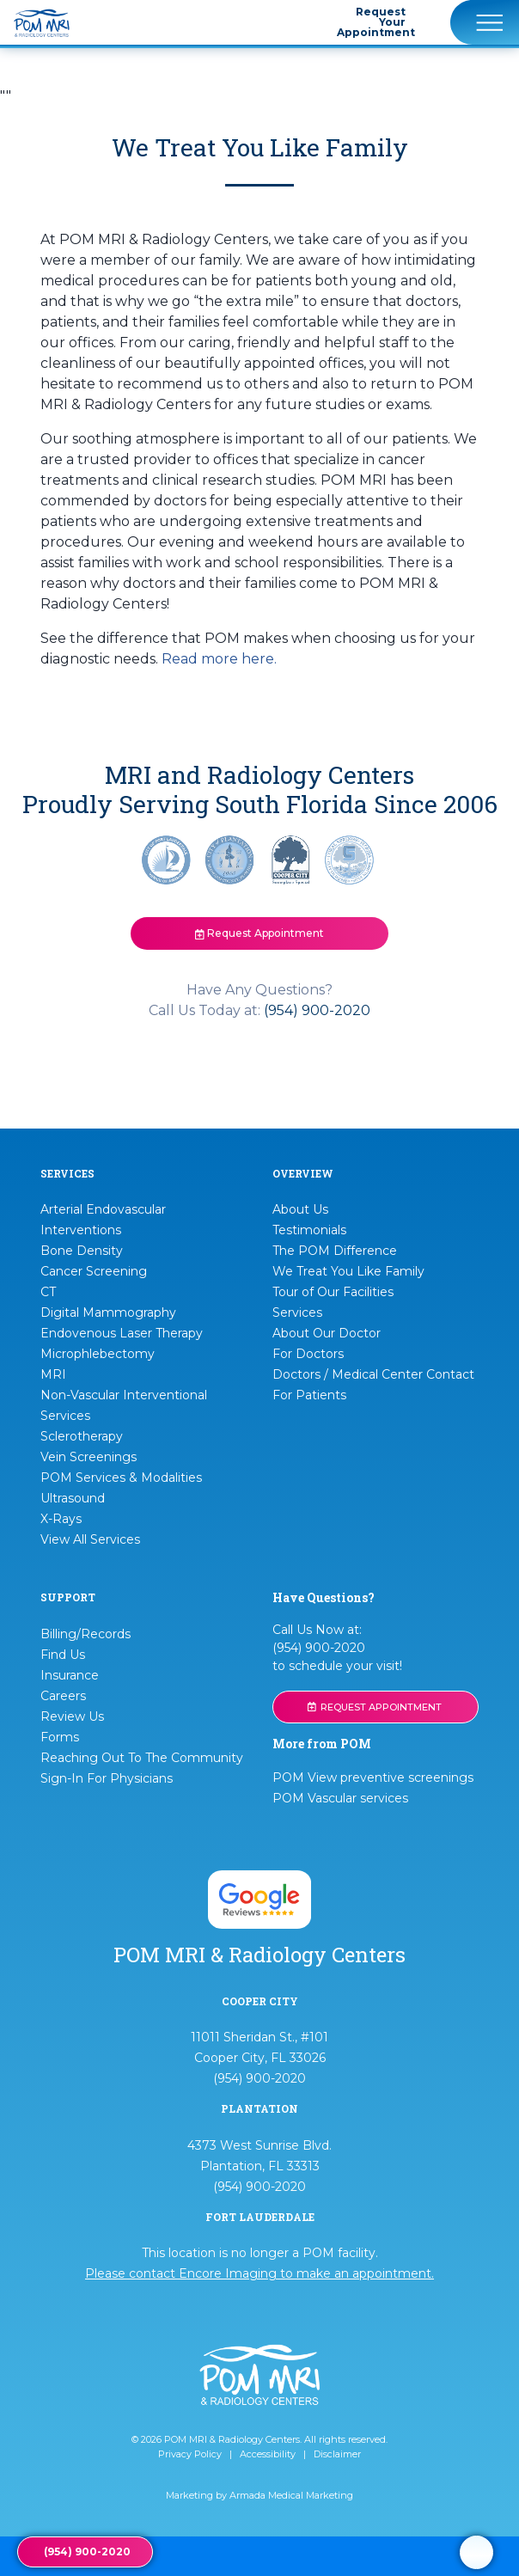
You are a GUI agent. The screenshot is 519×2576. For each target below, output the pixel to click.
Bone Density (81, 1250)
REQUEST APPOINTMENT (375, 1707)
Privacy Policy (190, 2454)
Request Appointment (259, 933)
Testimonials (309, 1230)
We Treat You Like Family (348, 1271)
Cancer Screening (93, 1271)
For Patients (309, 1395)
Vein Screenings (88, 1457)
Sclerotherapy (81, 1436)
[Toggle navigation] (484, 22)
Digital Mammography (108, 1312)
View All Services (90, 1539)
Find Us (62, 1654)
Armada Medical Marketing (291, 2495)
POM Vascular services (340, 1798)
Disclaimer (337, 2454)
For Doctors (308, 1353)
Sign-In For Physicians (106, 1778)
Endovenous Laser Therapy (121, 1333)
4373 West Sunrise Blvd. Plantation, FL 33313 (259, 2156)
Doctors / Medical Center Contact (373, 1374)
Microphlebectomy (97, 1353)
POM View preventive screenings (372, 1777)
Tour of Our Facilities (333, 1292)
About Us (300, 1209)
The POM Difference (334, 1250)
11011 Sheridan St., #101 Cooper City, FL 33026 (259, 2047)
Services (297, 1312)
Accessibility (268, 2454)
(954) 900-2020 (317, 1010)
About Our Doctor (326, 1333)
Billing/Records (85, 1634)
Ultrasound (72, 1498)
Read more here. (219, 659)
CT (48, 1292)
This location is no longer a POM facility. (259, 2263)
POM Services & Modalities (121, 1477)
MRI (53, 1374)
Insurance (69, 1675)
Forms (59, 1737)
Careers (63, 1696)
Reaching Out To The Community (141, 1757)
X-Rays (61, 1519)
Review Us (72, 1716)
